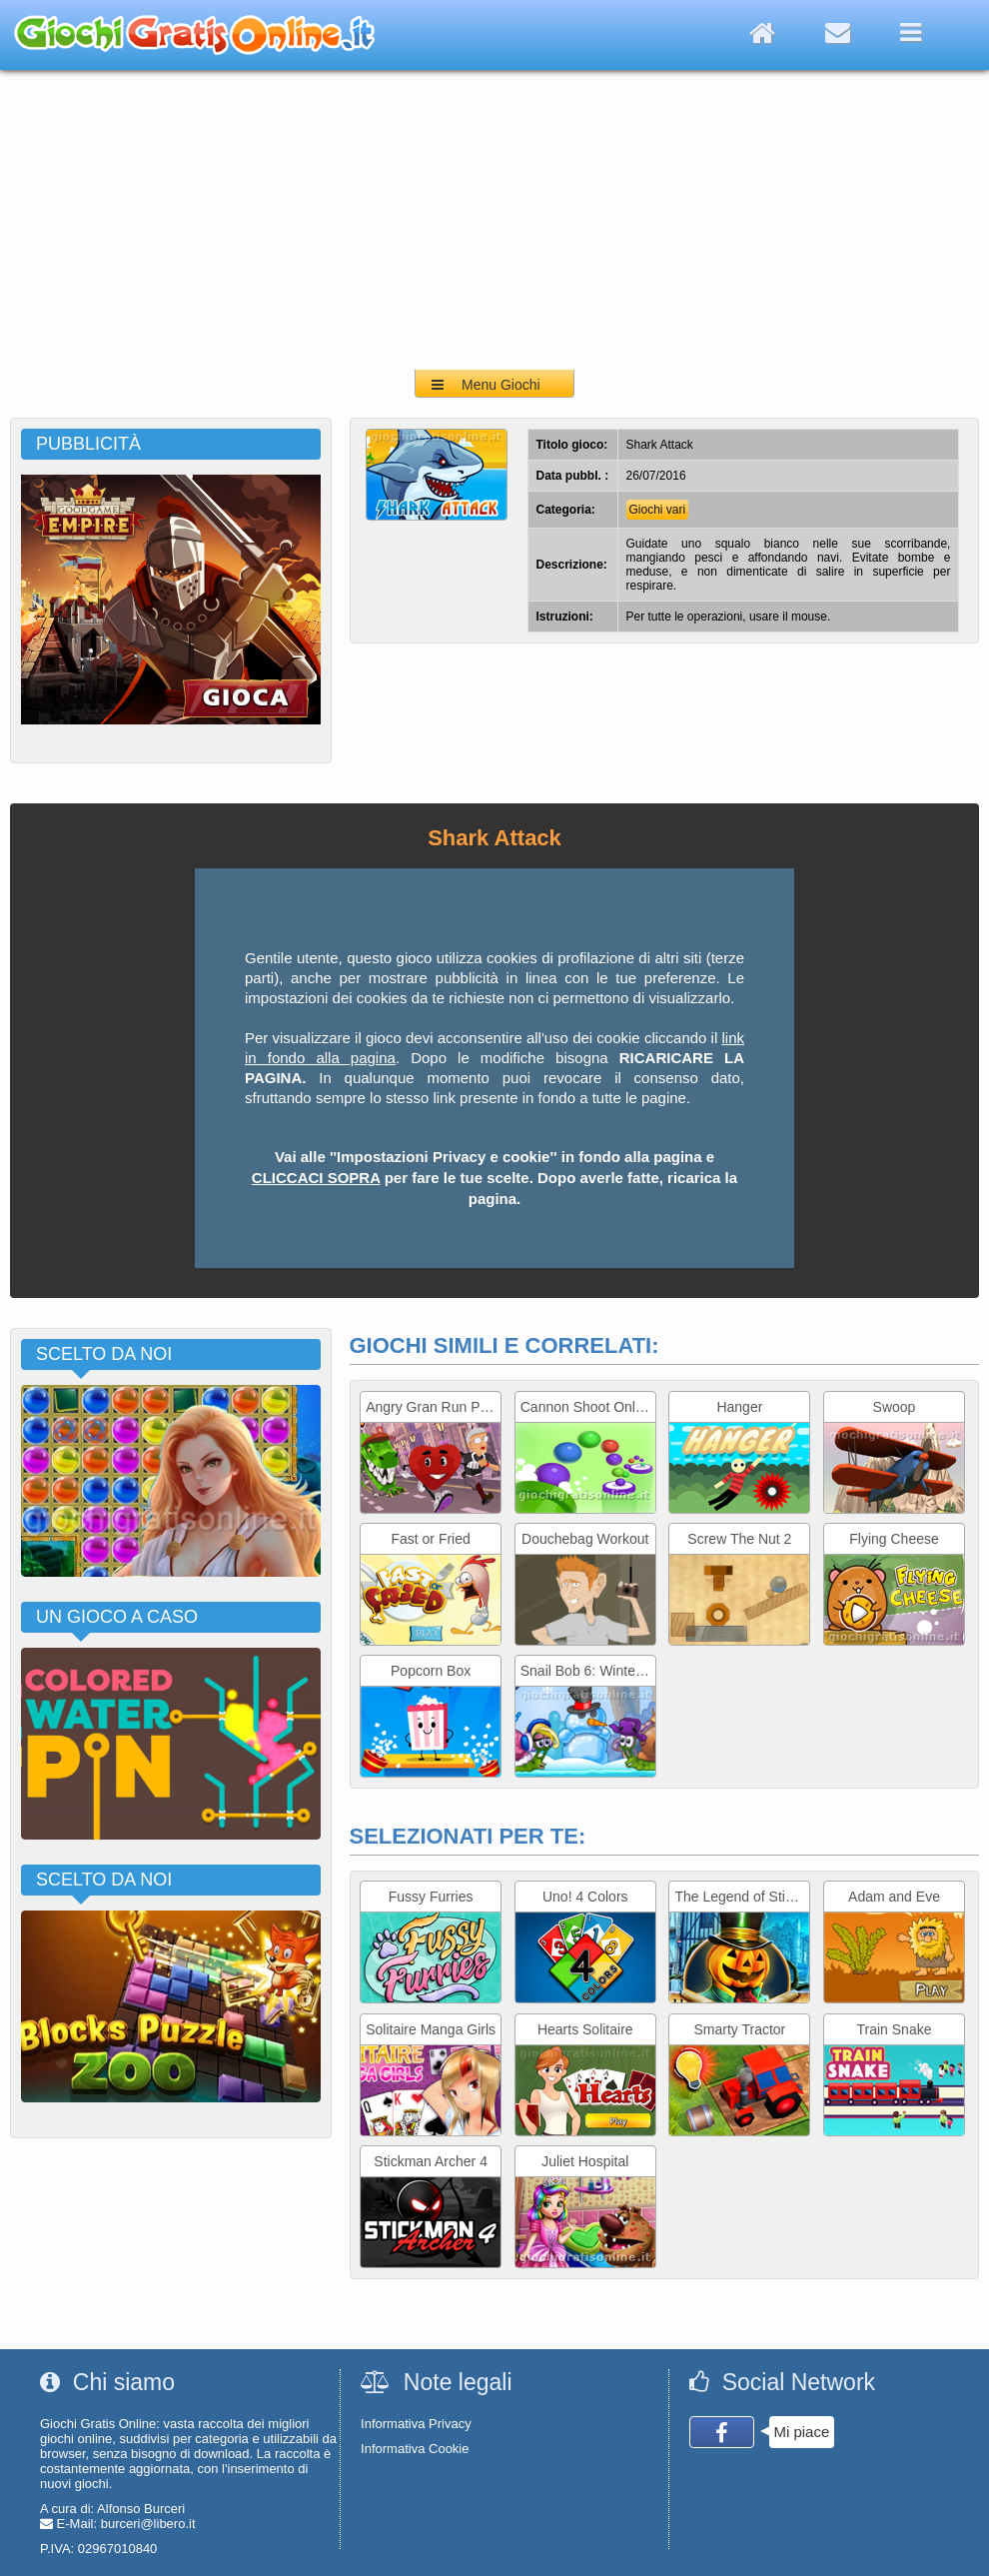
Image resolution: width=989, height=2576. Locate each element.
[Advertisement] (494, 220)
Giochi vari (657, 510)
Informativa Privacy (416, 2423)
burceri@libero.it (148, 2523)
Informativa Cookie (415, 2448)
